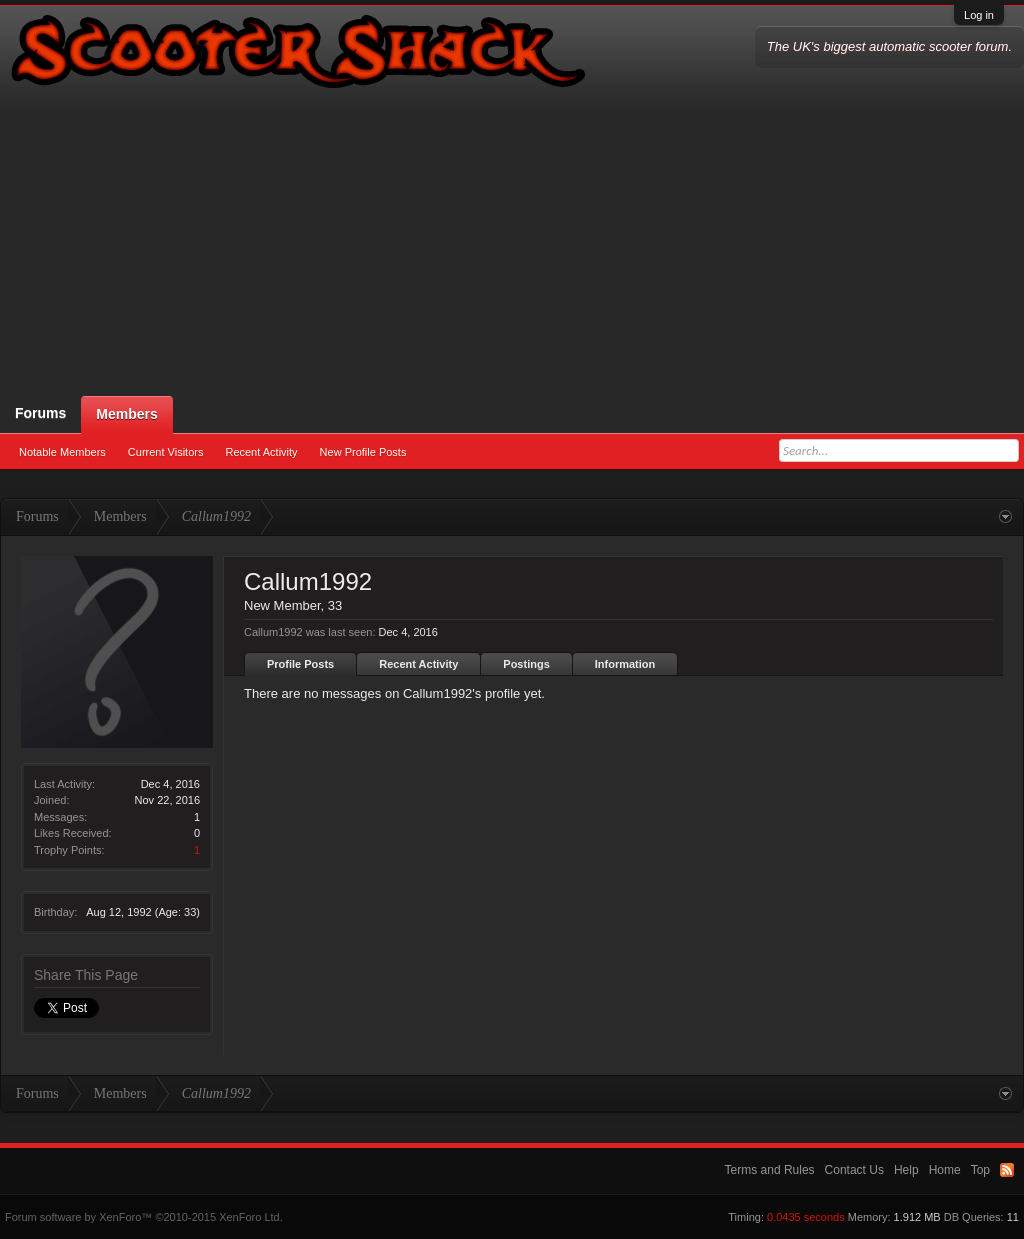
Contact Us (854, 1170)
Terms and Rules (770, 1170)
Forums (40, 413)
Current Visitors (166, 452)
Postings (526, 664)
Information (625, 664)
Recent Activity (261, 452)
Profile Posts (300, 664)
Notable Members (62, 452)
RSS (1007, 1170)
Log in (979, 15)
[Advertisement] (512, 246)
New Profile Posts (363, 452)
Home (945, 1170)
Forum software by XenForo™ (144, 1217)
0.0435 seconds (806, 1217)
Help (906, 1170)
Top (980, 1170)
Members (126, 414)
